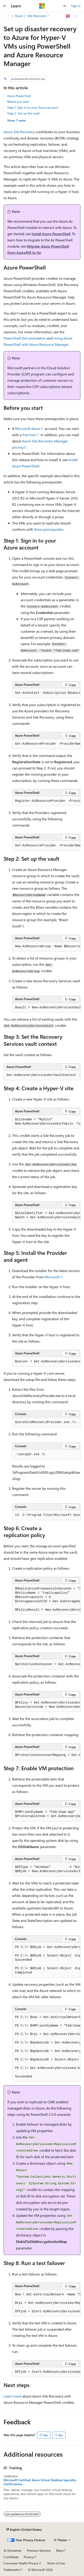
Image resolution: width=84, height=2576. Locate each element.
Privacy (29, 2557)
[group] (46, 693)
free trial (28, 434)
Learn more (13, 2396)
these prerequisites (48, 529)
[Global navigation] (4, 6)
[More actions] (76, 16)
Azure (19, 16)
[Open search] (64, 6)
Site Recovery (36, 16)
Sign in (75, 6)
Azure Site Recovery (19, 131)
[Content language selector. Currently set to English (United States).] (24, 2529)
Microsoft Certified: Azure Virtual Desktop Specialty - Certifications (41, 2482)
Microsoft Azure (27, 428)
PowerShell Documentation (25, 338)
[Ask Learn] (68, 16)
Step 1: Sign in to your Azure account (32, 107)
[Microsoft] (42, 6)
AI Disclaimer (13, 2550)
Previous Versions (39, 2550)
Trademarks (11, 2570)
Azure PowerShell (19, 96)
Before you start (18, 101)
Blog (59, 2550)
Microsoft (52, 1277)
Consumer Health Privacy (21, 2563)
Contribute (11, 2557)
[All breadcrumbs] (7, 16)
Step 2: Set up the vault (23, 113)
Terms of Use (56, 2563)
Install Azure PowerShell (51, 233)
